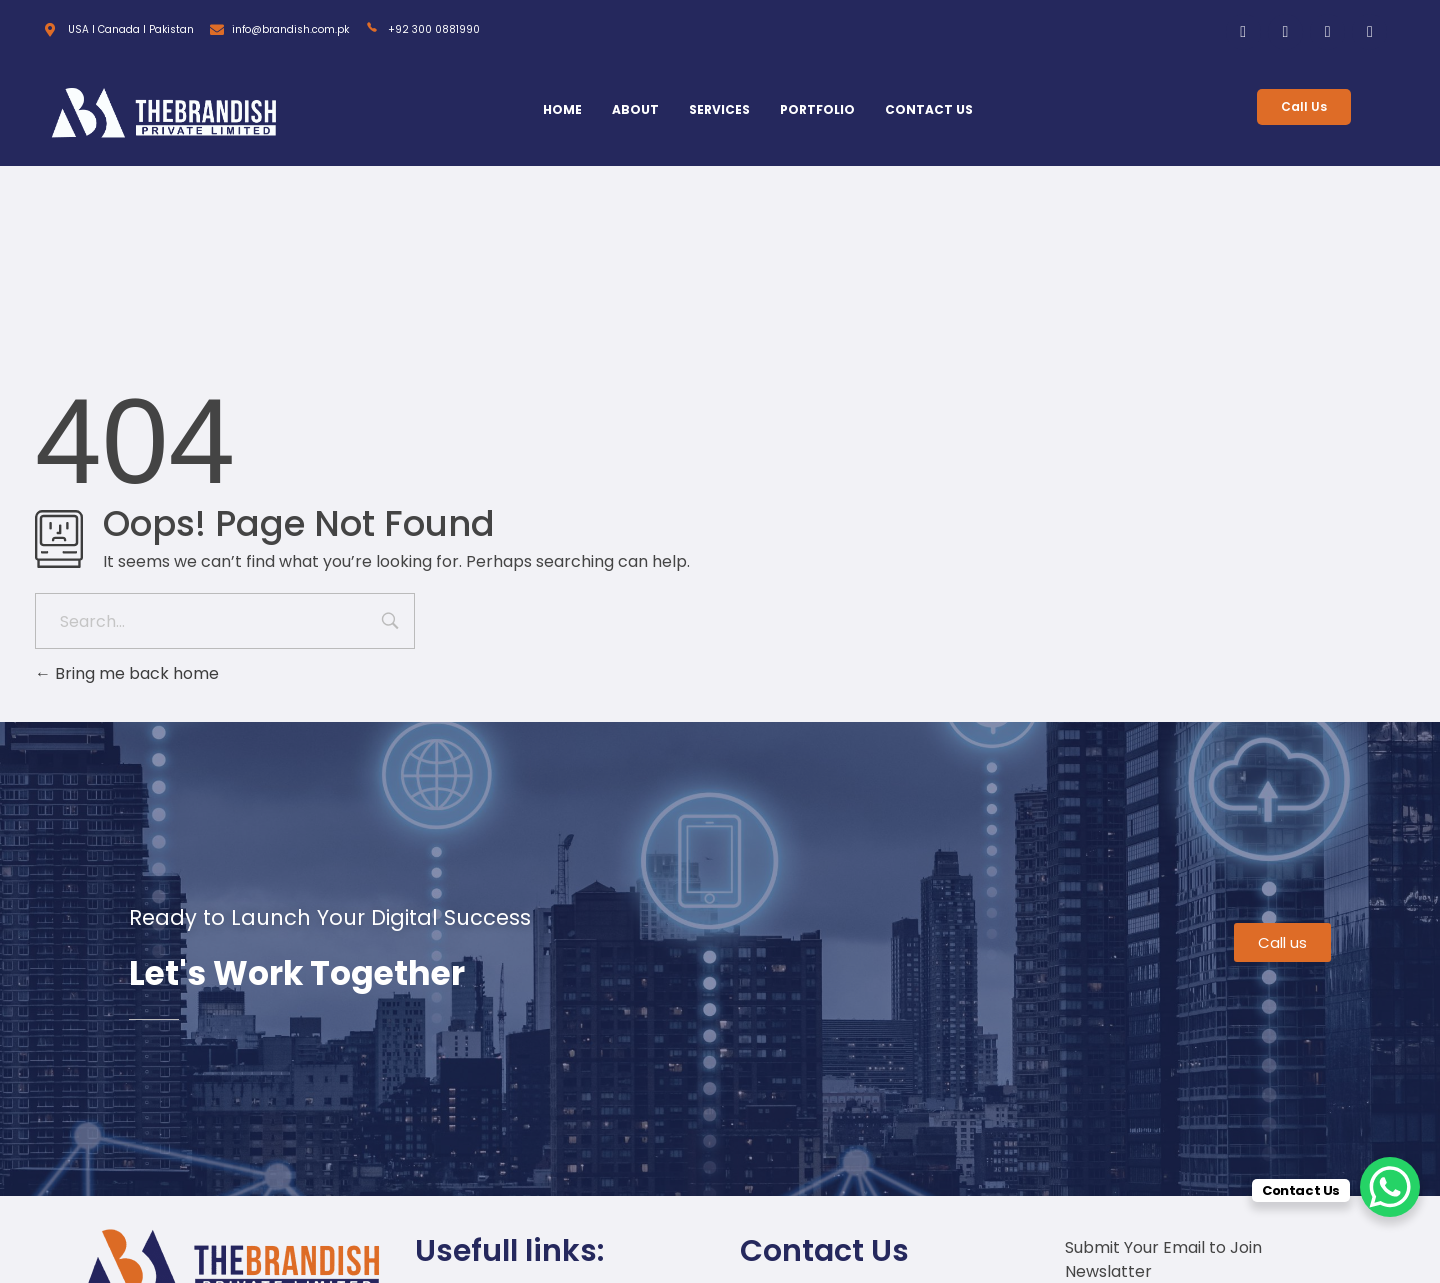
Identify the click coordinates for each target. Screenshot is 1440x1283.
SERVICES (719, 109)
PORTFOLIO (817, 109)
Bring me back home (127, 673)
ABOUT (635, 109)
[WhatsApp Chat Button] (1390, 1187)
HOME (562, 109)
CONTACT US (929, 109)
